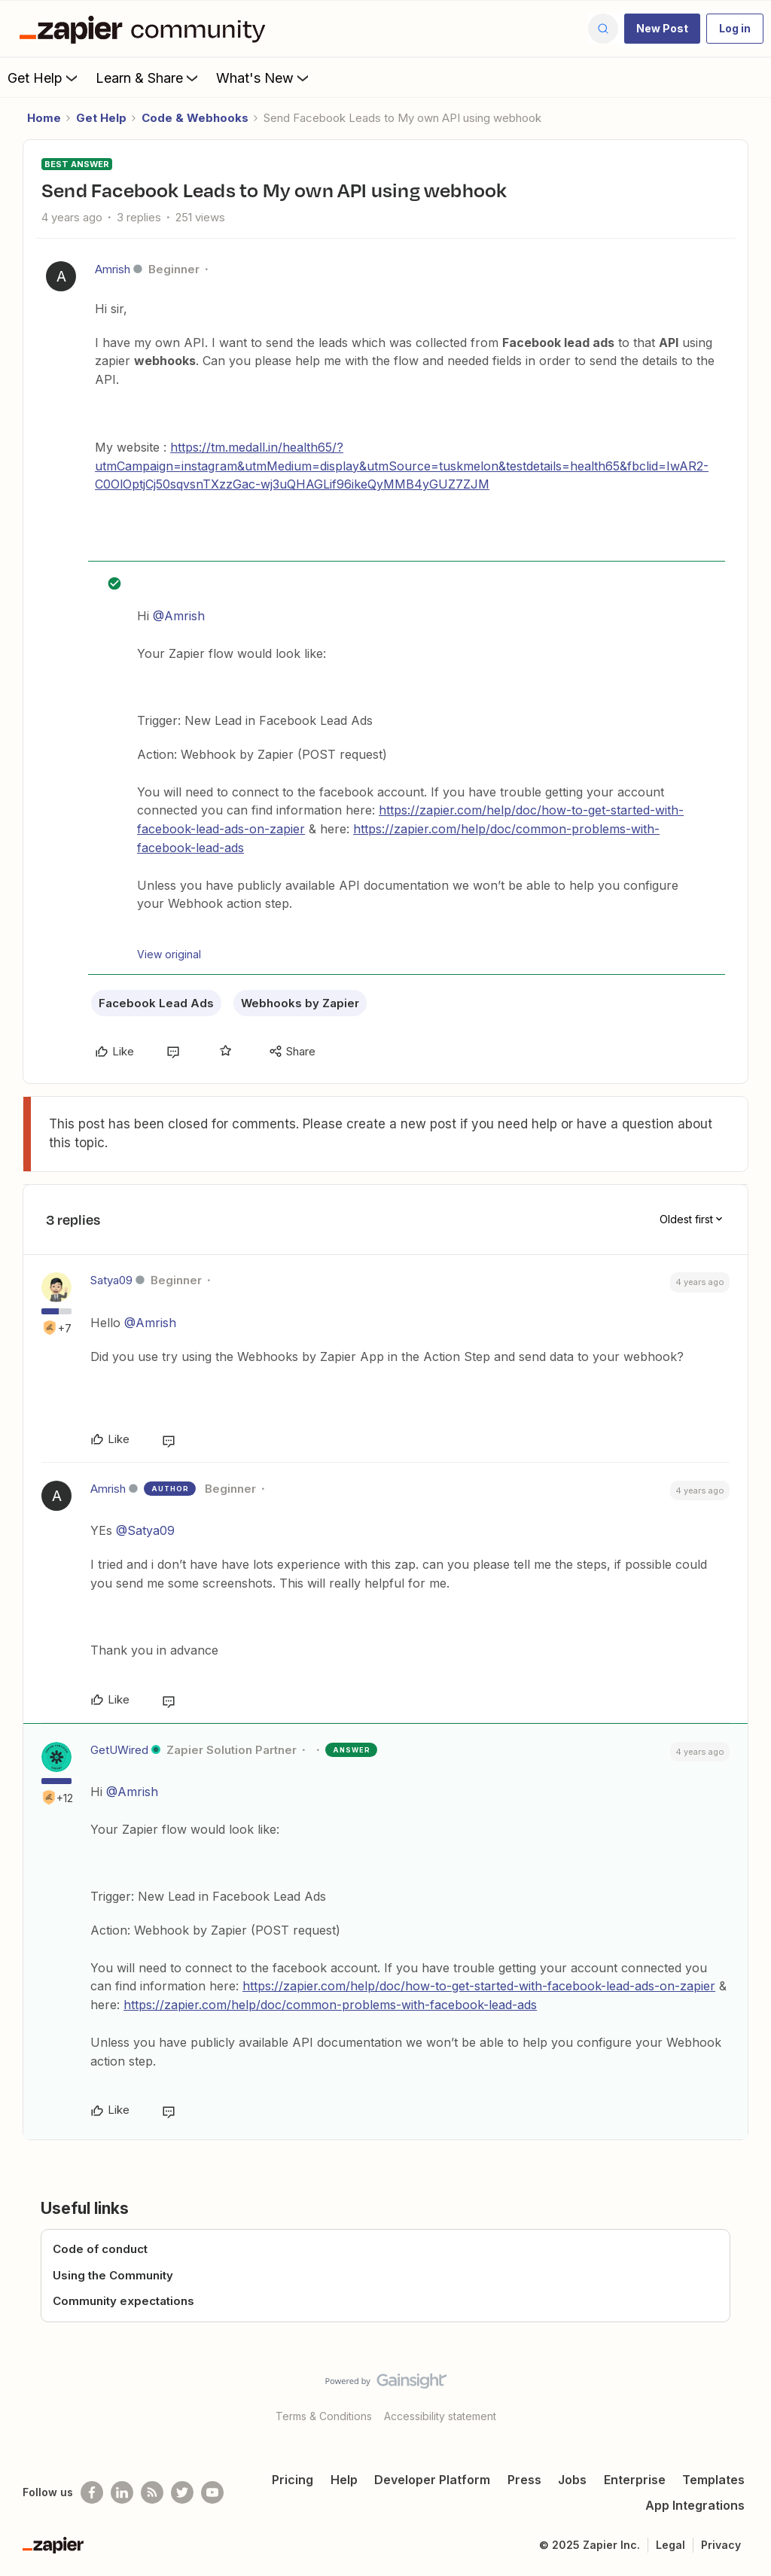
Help (344, 2479)
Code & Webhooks (195, 118)
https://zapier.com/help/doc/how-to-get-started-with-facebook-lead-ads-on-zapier (478, 1985)
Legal (670, 2544)
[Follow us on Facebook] (92, 2492)
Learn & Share (148, 78)
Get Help (44, 78)
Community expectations (123, 2301)
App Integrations (695, 2505)
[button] (662, 29)
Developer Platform (432, 2479)
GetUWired (119, 1750)
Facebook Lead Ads (156, 1003)
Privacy (721, 2544)
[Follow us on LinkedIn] (122, 2492)
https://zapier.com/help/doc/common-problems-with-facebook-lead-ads (330, 2004)
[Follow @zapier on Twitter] (182, 2492)
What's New (264, 78)
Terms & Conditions (324, 2416)
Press (524, 2479)
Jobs (572, 2479)
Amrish (112, 269)
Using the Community (113, 2275)
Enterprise (635, 2479)
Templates (713, 2479)
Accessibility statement (440, 2416)
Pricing (292, 2479)
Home (44, 118)
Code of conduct (100, 2249)
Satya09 (111, 1280)
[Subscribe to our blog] (152, 2492)
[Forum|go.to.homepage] (146, 29)
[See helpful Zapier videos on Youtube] (212, 2492)
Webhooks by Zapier (300, 1003)
